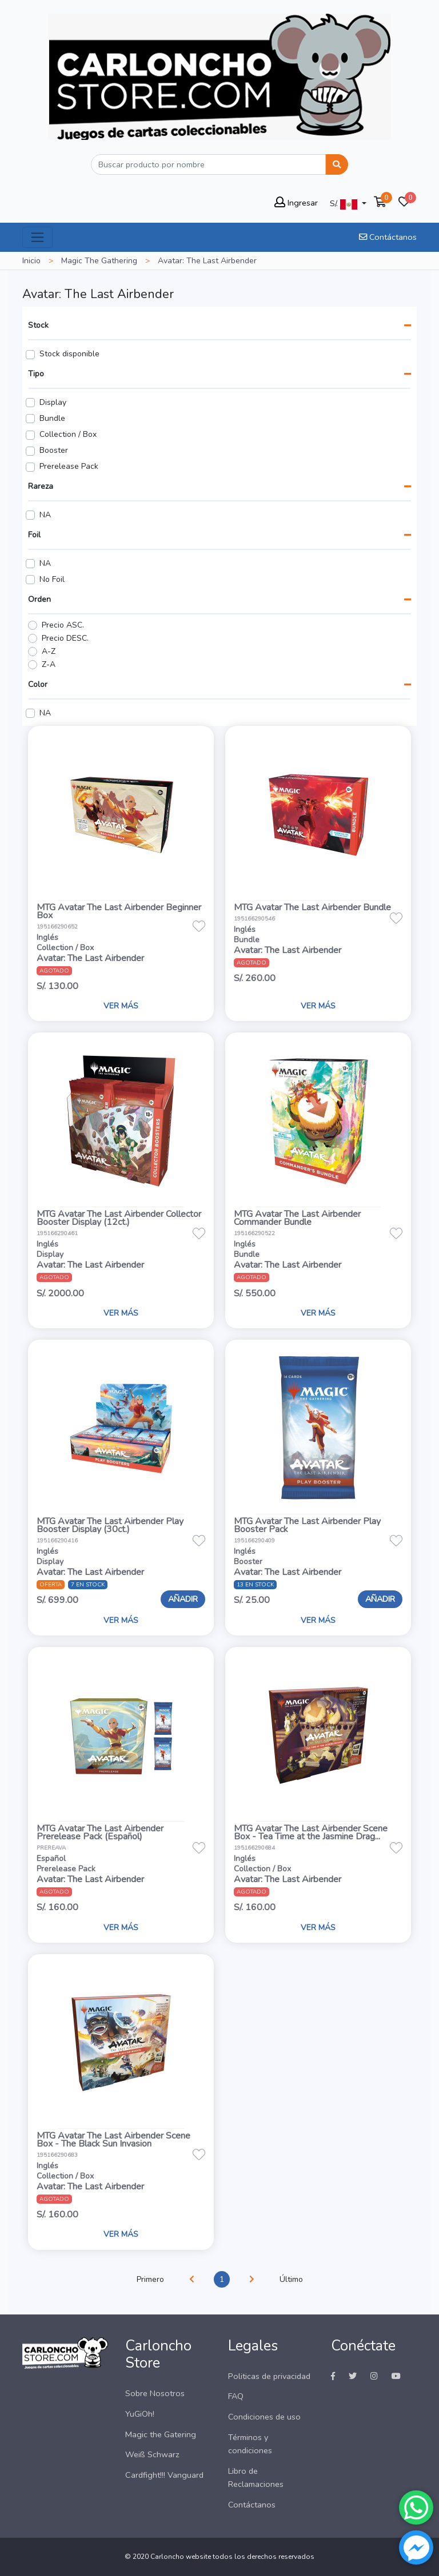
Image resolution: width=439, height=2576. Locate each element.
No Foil (52, 579)
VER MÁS (120, 1005)
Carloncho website (180, 2556)
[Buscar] (208, 164)
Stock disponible (69, 353)
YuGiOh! (139, 2414)
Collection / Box (68, 434)
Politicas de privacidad (269, 2376)
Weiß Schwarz (152, 2454)
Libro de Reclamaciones (256, 2477)
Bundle (52, 418)
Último (291, 2279)
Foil (34, 534)
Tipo (36, 373)
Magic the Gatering (160, 2434)
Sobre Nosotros (155, 2393)
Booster (53, 450)
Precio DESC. (65, 638)
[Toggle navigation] (37, 237)
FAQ (236, 2396)
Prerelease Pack (68, 466)
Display (52, 402)
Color (37, 684)
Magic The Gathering (99, 260)
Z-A (48, 664)
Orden (39, 599)
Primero (150, 2279)
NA (45, 514)
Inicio (31, 260)
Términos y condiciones (250, 2444)
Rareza (40, 486)
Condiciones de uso (264, 2416)
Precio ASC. (63, 625)
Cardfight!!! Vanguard (164, 2475)
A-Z (48, 651)
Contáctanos (388, 237)
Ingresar (296, 202)
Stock (38, 325)
